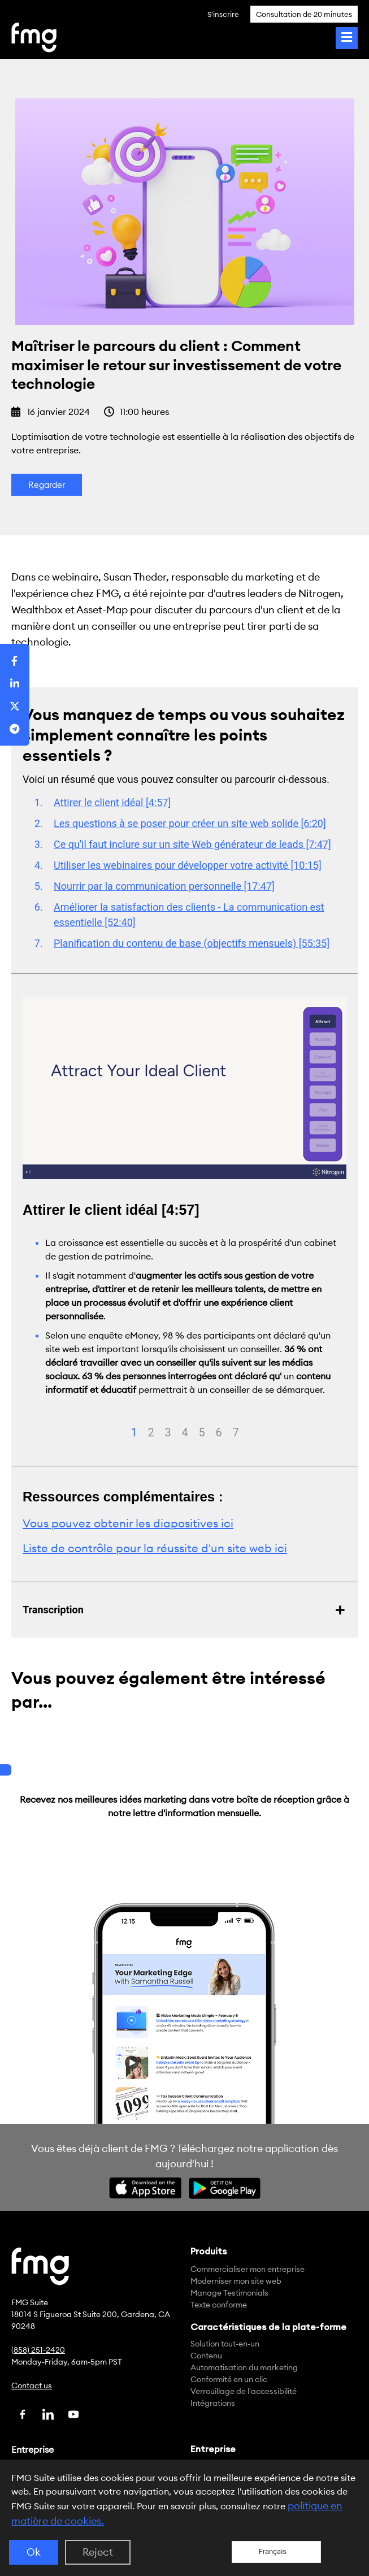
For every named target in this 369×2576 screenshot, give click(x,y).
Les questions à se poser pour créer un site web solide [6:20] (190, 823)
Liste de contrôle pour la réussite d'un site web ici (155, 1548)
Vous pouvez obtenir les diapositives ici (128, 1523)
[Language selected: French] (276, 2552)
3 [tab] (168, 1432)
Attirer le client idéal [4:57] (112, 802)
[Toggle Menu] (347, 38)
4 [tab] (185, 1432)
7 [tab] (236, 1432)
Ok (34, 2551)
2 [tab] (151, 1432)
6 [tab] (219, 1432)
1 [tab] (134, 1432)
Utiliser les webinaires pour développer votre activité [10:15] (188, 865)
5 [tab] (202, 1432)
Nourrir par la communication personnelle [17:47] (164, 886)
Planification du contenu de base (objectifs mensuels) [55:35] (191, 943)
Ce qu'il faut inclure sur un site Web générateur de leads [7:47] (192, 844)
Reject (98, 2551)
